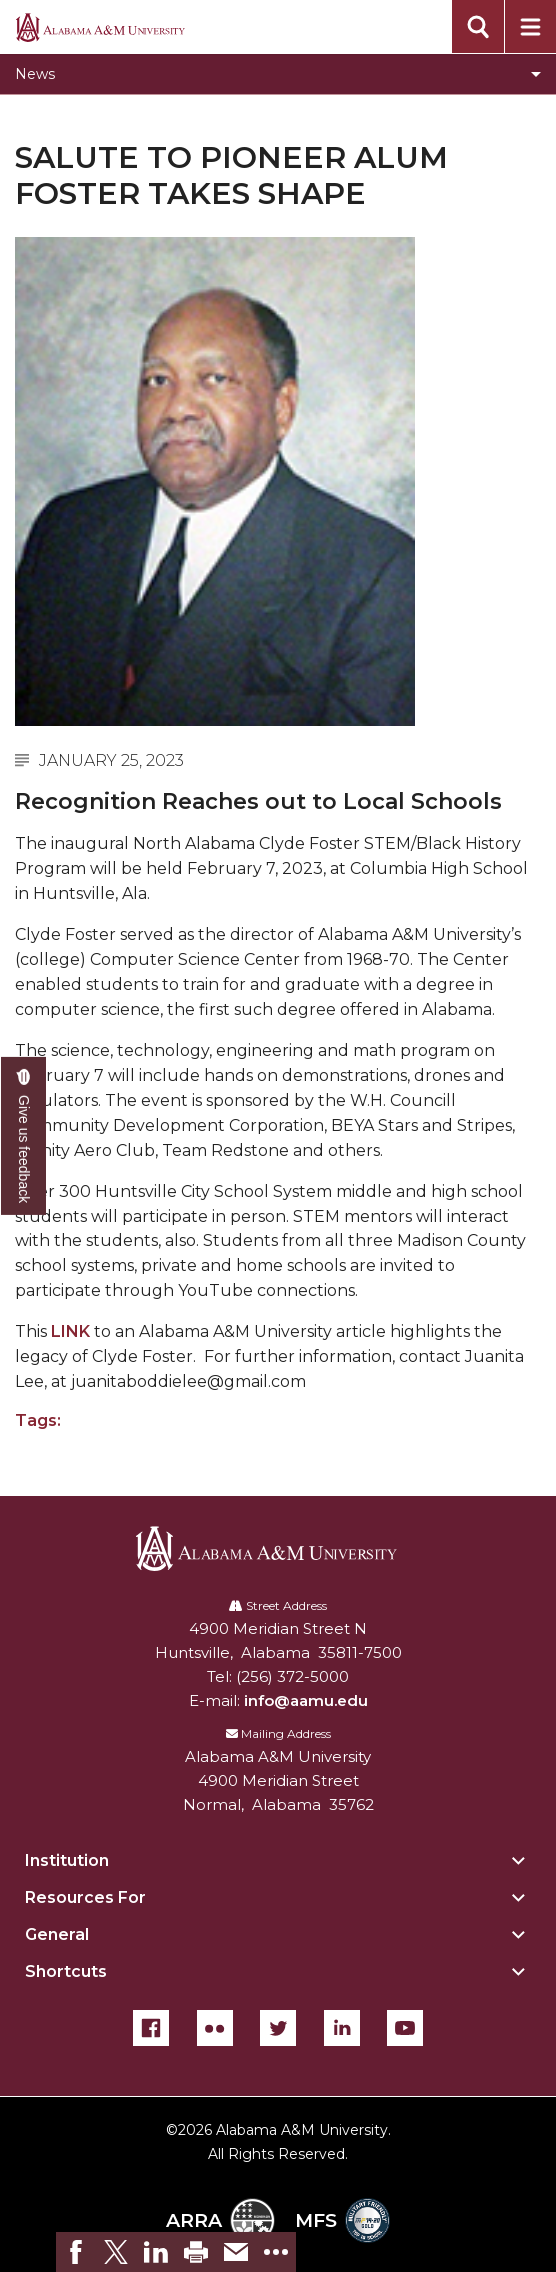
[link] (76, 2252)
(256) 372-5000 (292, 1676)
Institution (67, 1860)
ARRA (220, 2220)
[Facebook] (151, 2028)
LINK (70, 1331)
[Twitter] (278, 2028)
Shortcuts (66, 1971)
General (57, 1934)
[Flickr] (215, 2028)
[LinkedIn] (342, 2028)
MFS (342, 2220)
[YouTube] (405, 2028)
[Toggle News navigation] (278, 74)
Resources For (85, 1897)
